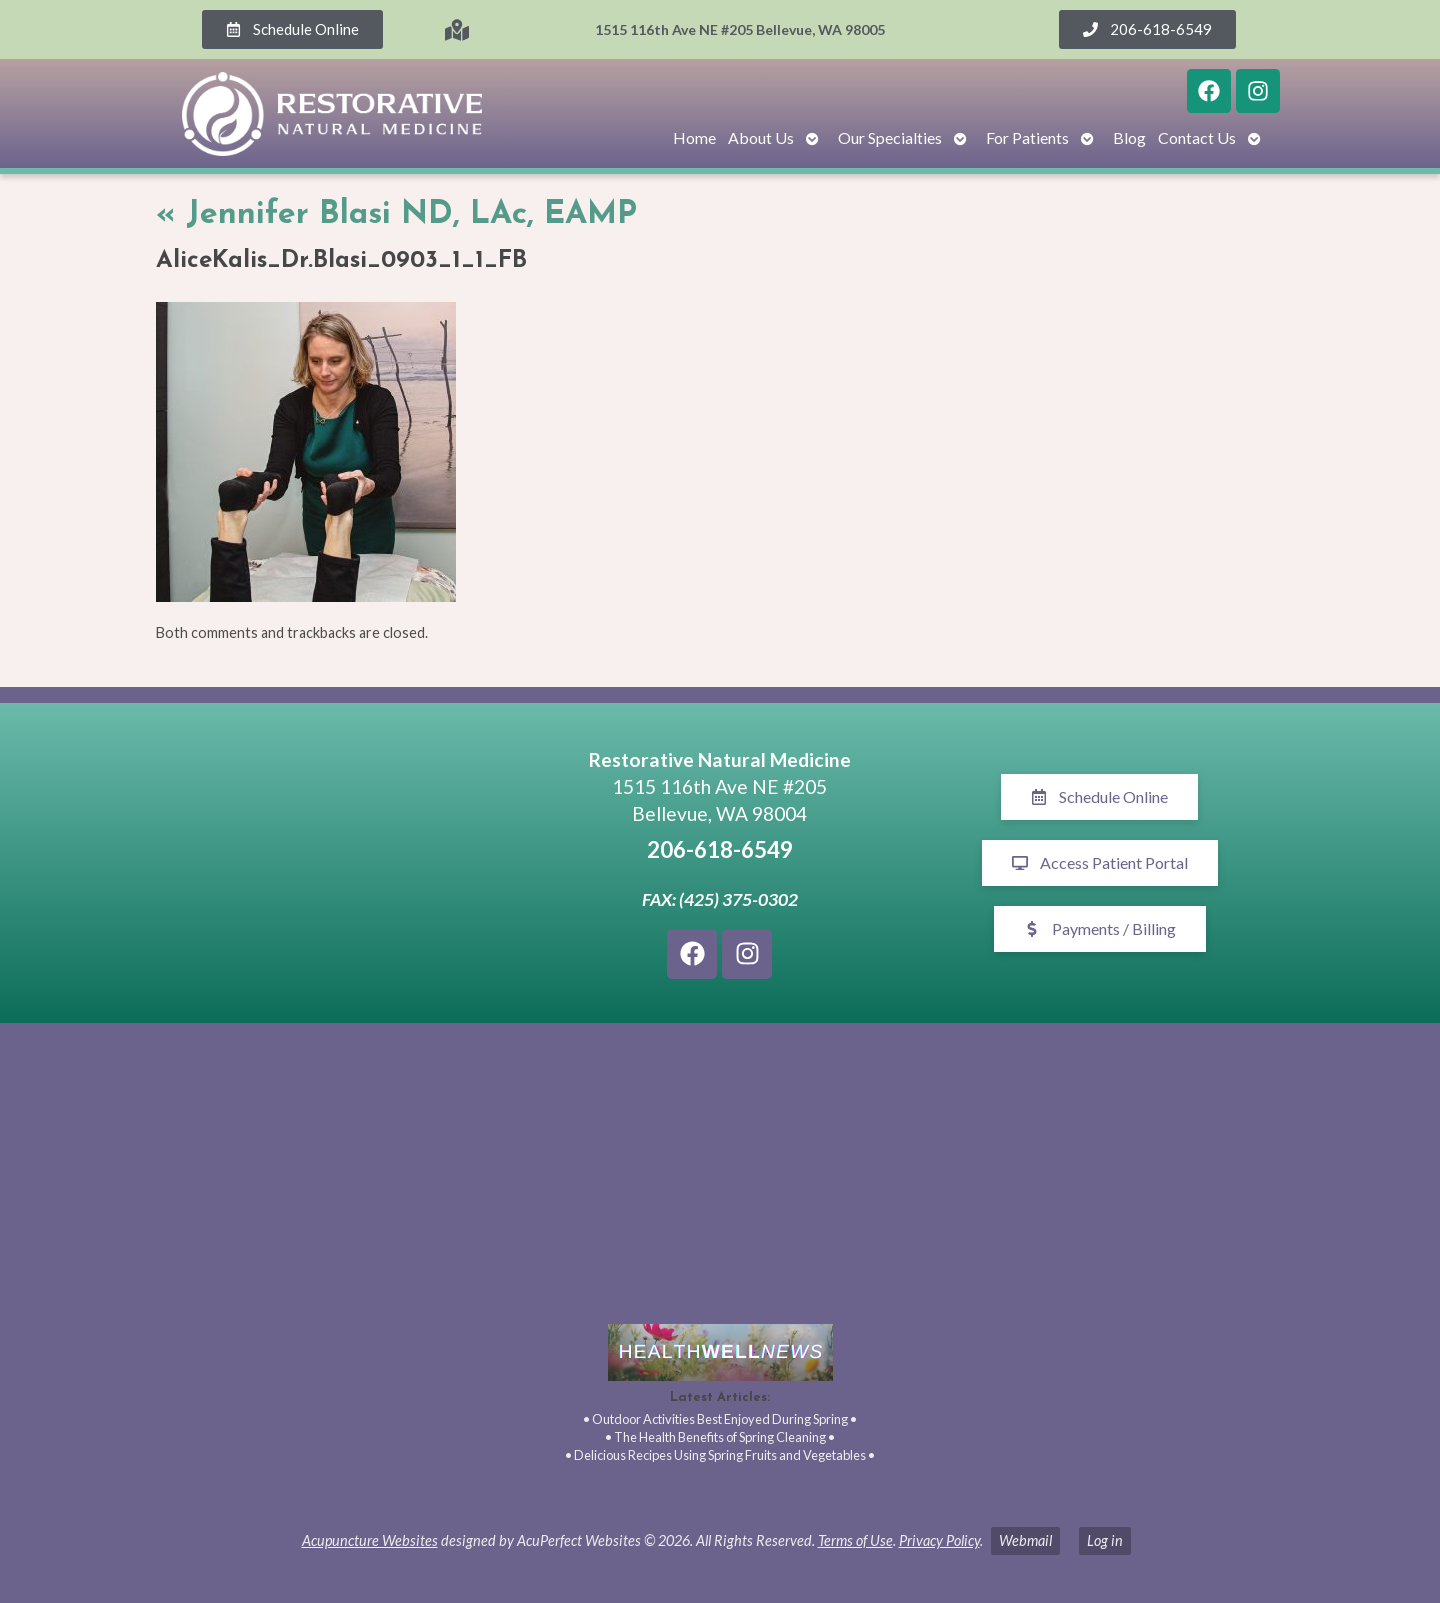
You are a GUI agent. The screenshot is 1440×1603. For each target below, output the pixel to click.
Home (694, 137)
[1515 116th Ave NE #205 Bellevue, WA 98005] (340, 863)
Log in (1105, 1540)
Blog (1129, 137)
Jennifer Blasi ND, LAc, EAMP (396, 215)
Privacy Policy (939, 1540)
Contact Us (1197, 137)
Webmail (1025, 1540)
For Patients (1027, 137)
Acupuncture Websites (370, 1540)
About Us (761, 137)
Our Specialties (890, 137)
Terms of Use (855, 1540)
